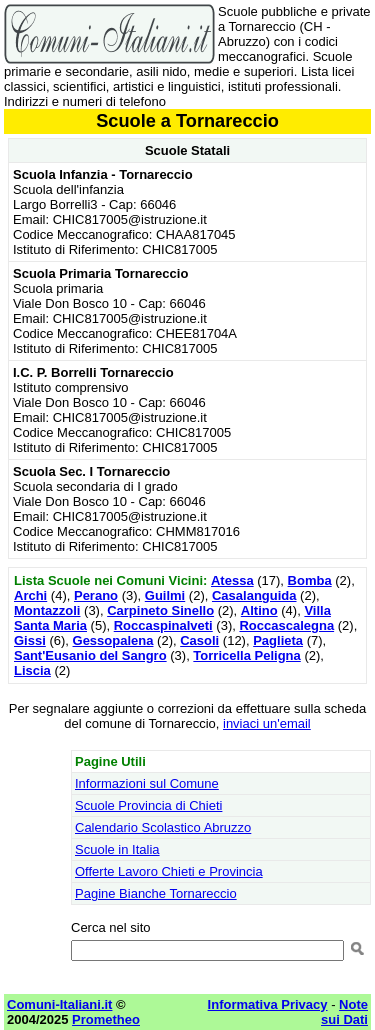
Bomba (310, 580)
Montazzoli (47, 610)
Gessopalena (113, 640)
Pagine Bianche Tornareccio (156, 893)
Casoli (199, 640)
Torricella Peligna (246, 655)
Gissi (30, 640)
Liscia (32, 670)
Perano (96, 595)
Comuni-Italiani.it (59, 1004)
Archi (30, 595)
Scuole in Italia (117, 849)
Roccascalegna (286, 625)
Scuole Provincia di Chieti (148, 805)
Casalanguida (254, 595)
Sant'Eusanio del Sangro (90, 655)
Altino (259, 610)
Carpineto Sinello (160, 610)
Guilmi (165, 595)
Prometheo (106, 1019)
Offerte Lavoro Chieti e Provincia (169, 871)
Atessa (232, 580)
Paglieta (278, 640)
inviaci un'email (267, 723)
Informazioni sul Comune (147, 783)
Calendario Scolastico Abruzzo (163, 827)
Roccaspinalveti (163, 625)
